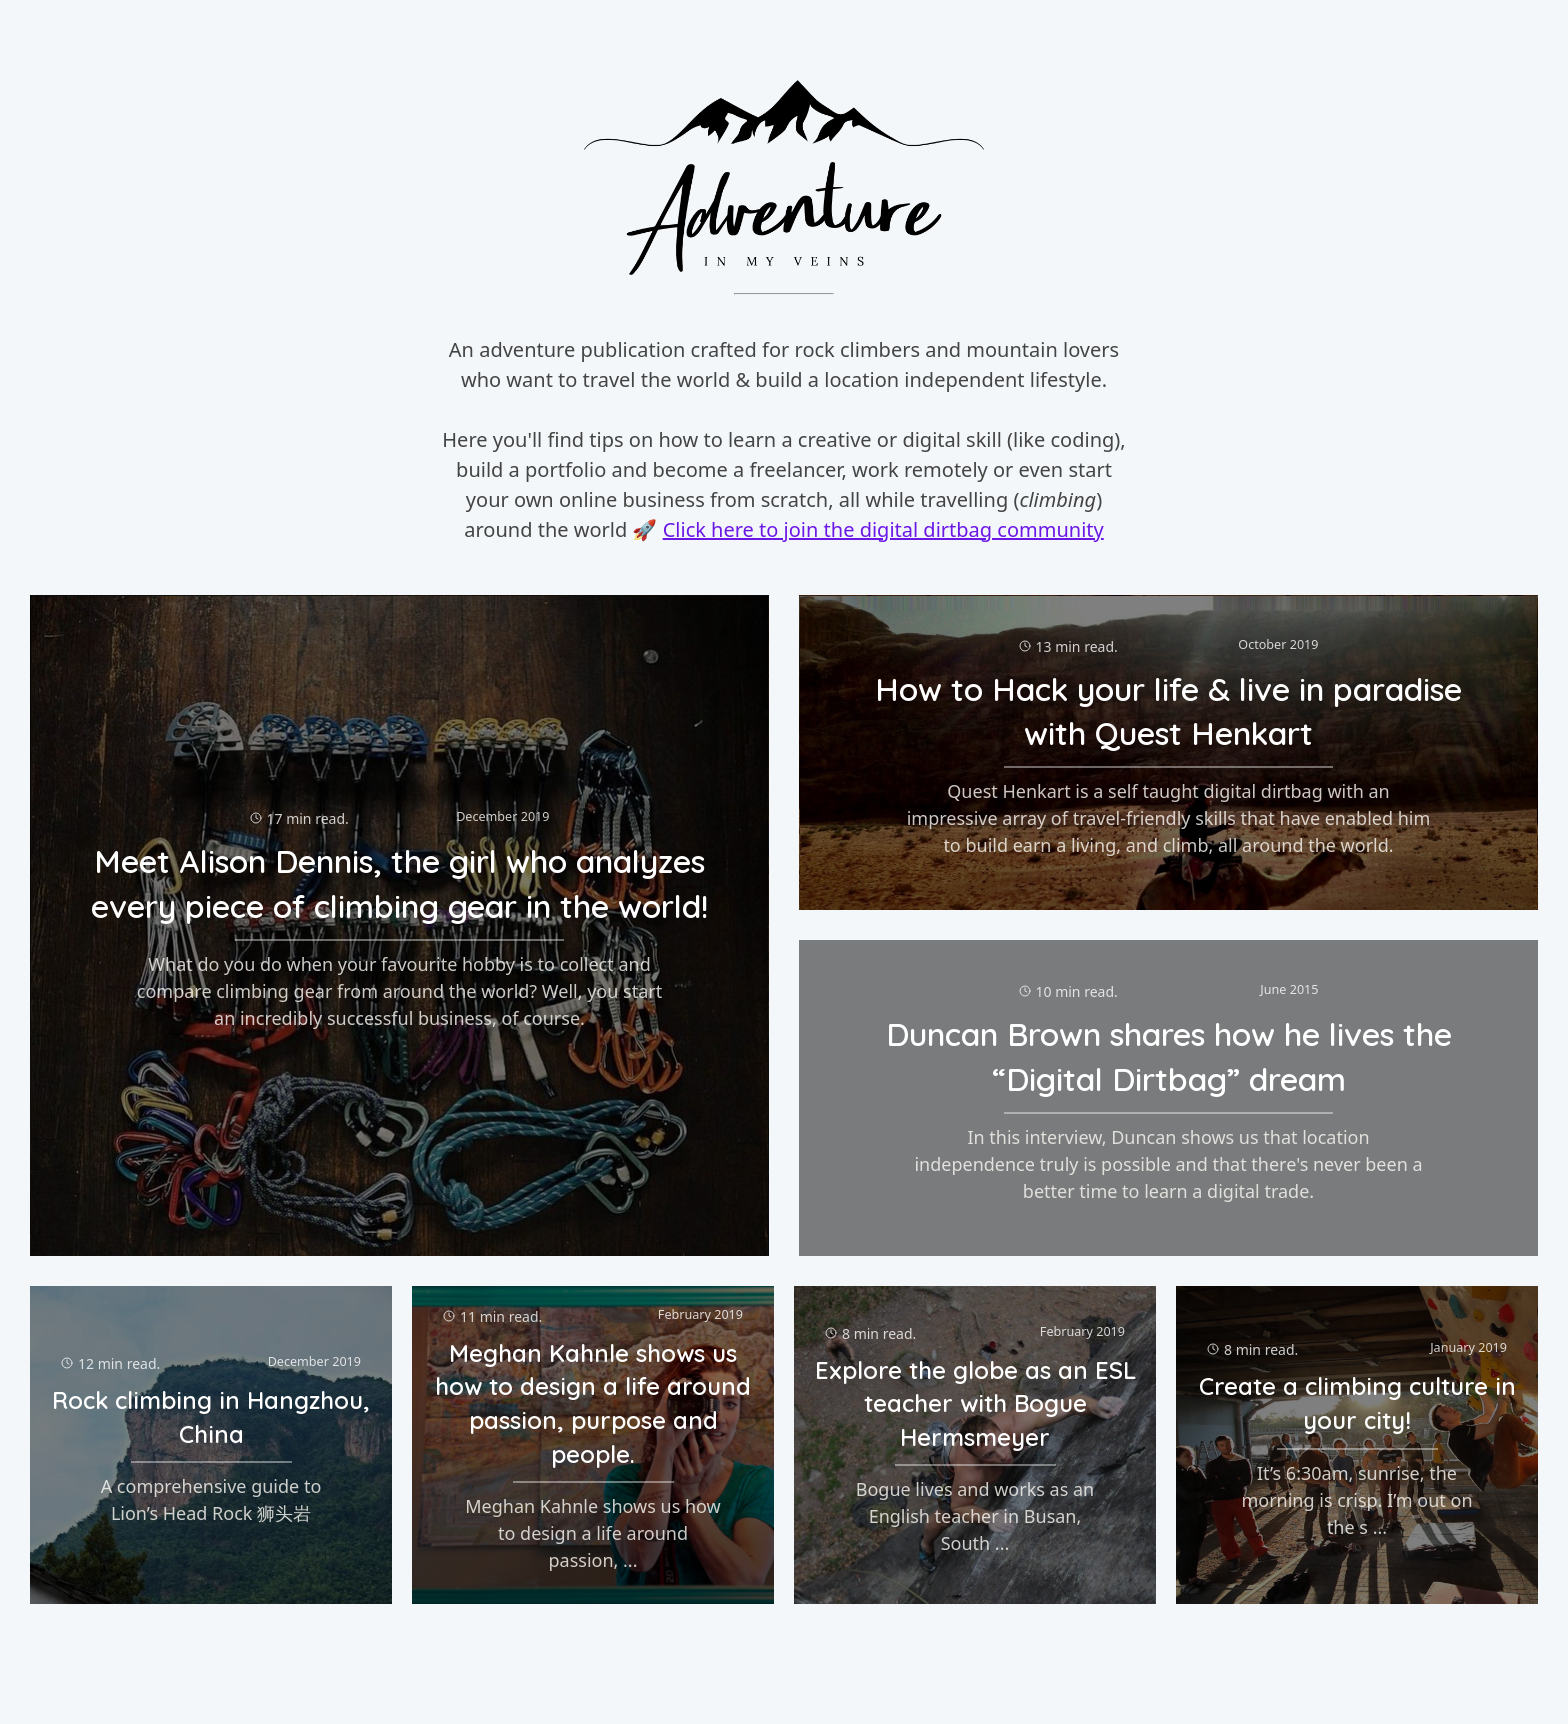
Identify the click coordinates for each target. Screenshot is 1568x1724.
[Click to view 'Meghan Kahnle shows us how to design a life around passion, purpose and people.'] (593, 1445)
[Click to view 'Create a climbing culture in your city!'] (1357, 1445)
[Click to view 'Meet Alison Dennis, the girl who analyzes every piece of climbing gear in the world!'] (399, 925)
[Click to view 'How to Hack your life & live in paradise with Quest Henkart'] (1168, 753)
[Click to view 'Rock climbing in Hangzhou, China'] (211, 1445)
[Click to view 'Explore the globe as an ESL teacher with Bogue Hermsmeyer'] (975, 1445)
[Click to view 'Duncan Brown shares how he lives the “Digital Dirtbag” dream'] (1168, 1098)
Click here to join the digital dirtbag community (883, 529)
